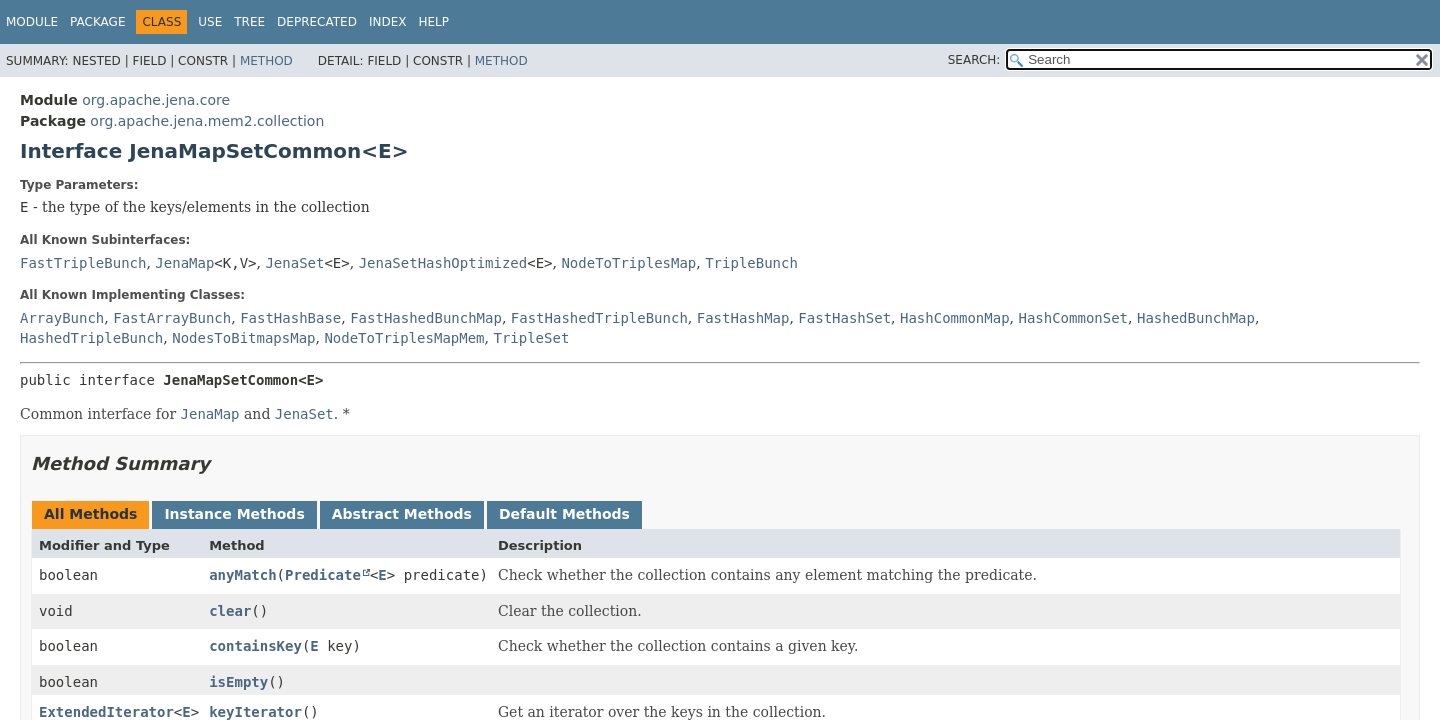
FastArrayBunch (172, 318)
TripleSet (531, 338)
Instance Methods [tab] (234, 514)
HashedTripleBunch (91, 338)
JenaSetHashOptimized (443, 263)
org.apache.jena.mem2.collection (207, 121)
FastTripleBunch (83, 263)
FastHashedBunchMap (426, 318)
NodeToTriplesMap (628, 263)
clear (230, 611)
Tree (249, 22)
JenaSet (294, 263)
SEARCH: (974, 60)
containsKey (255, 646)
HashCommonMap (955, 318)
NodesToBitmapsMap (243, 338)
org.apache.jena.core (156, 100)
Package (97, 22)
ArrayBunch (62, 318)
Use (210, 22)
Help (433, 22)
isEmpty (238, 682)
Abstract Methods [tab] (402, 514)
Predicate (323, 575)
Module (32, 22)
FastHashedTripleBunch (599, 318)
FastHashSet (844, 318)
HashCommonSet (1073, 318)
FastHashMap (743, 318)
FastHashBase (290, 318)
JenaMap (184, 263)
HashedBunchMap (1196, 318)
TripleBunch (751, 263)
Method (266, 61)
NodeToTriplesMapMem (404, 338)
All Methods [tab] (90, 514)
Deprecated (317, 22)
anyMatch (242, 575)
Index (388, 22)
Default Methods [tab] (564, 514)
